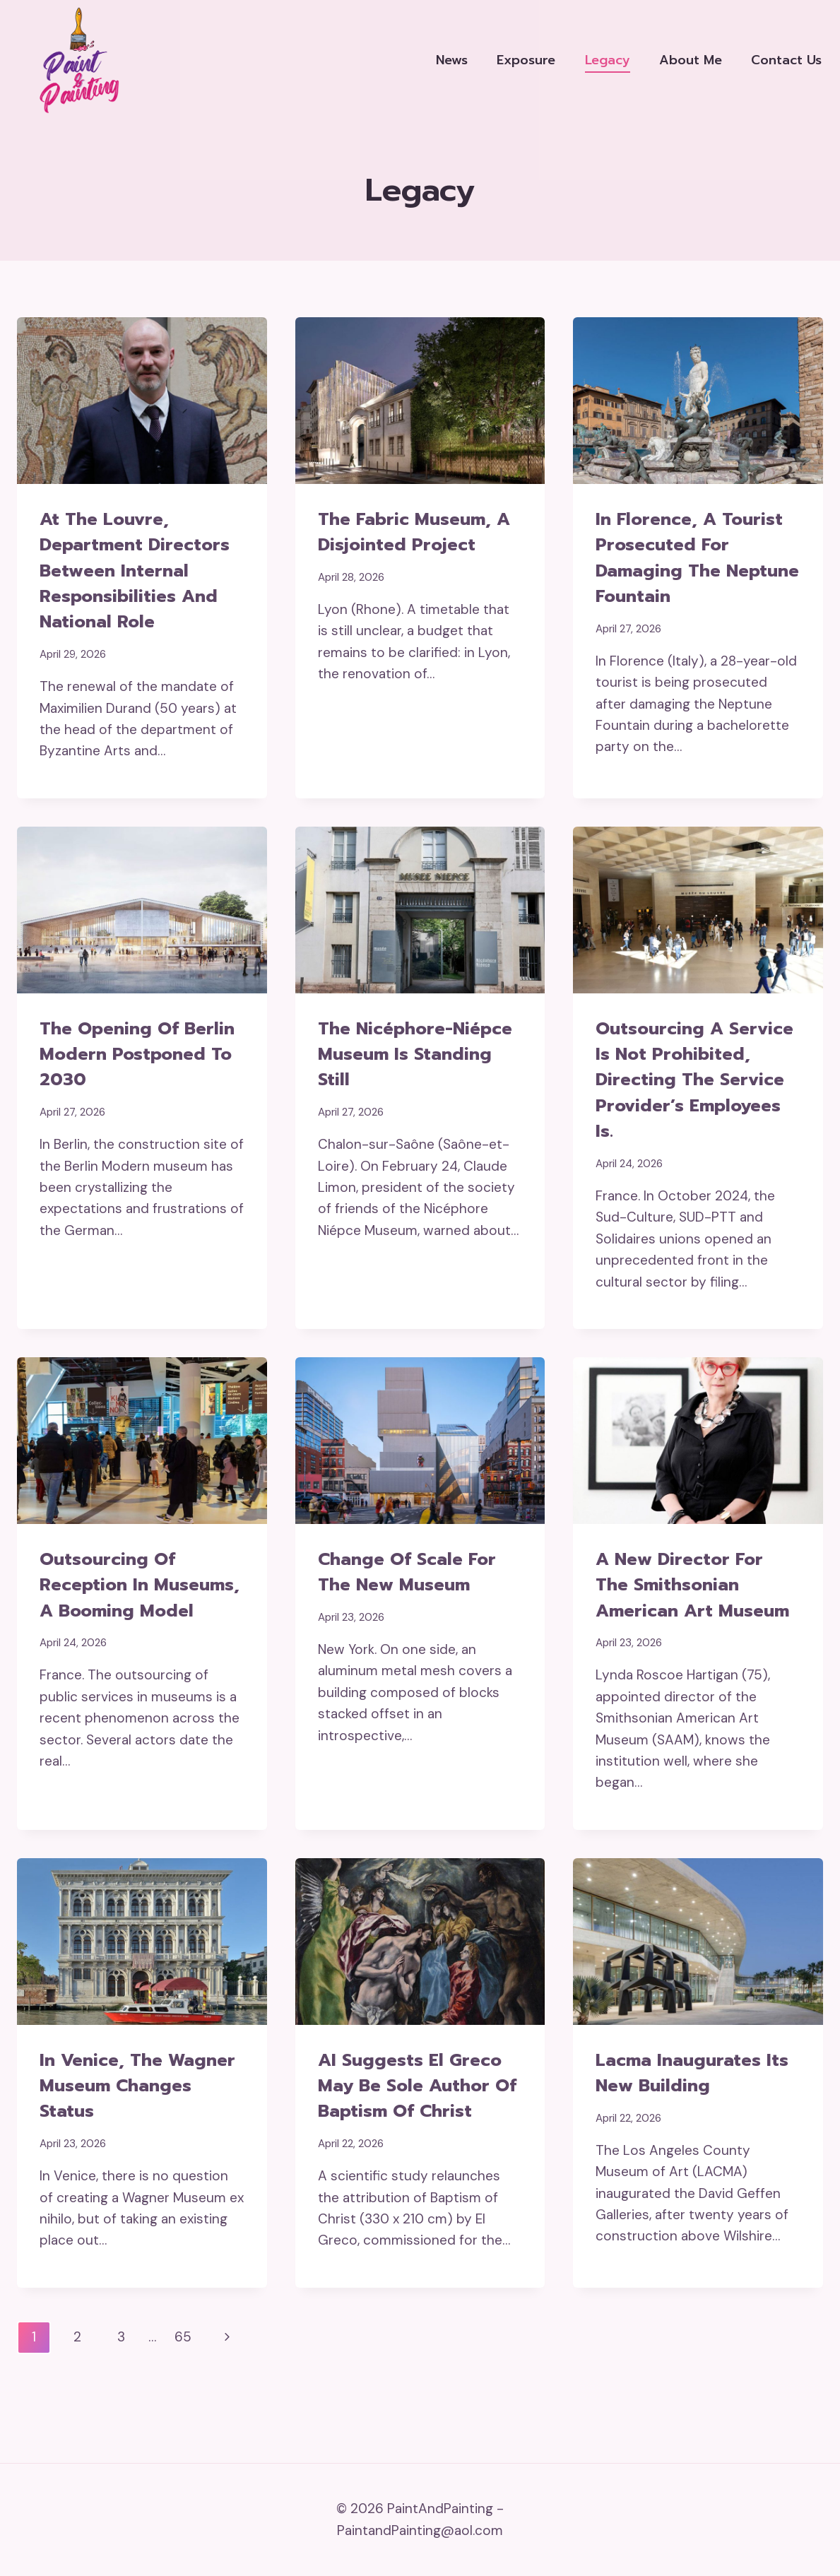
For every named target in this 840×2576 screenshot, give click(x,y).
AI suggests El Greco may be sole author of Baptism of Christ (414, 2137)
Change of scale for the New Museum (412, 1597)
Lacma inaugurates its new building (697, 2124)
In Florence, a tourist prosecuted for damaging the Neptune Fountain (694, 558)
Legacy (607, 60)
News (452, 60)
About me (690, 60)
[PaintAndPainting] (74, 60)
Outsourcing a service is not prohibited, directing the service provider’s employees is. (693, 1093)
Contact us (786, 60)
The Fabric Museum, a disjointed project (419, 532)
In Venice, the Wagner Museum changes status (116, 2137)
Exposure (526, 60)
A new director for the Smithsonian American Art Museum (684, 1623)
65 (182, 2389)
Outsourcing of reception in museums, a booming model (138, 1623)
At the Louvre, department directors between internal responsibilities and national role (140, 571)
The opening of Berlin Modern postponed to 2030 (130, 1054)
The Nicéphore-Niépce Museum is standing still (420, 1054)
